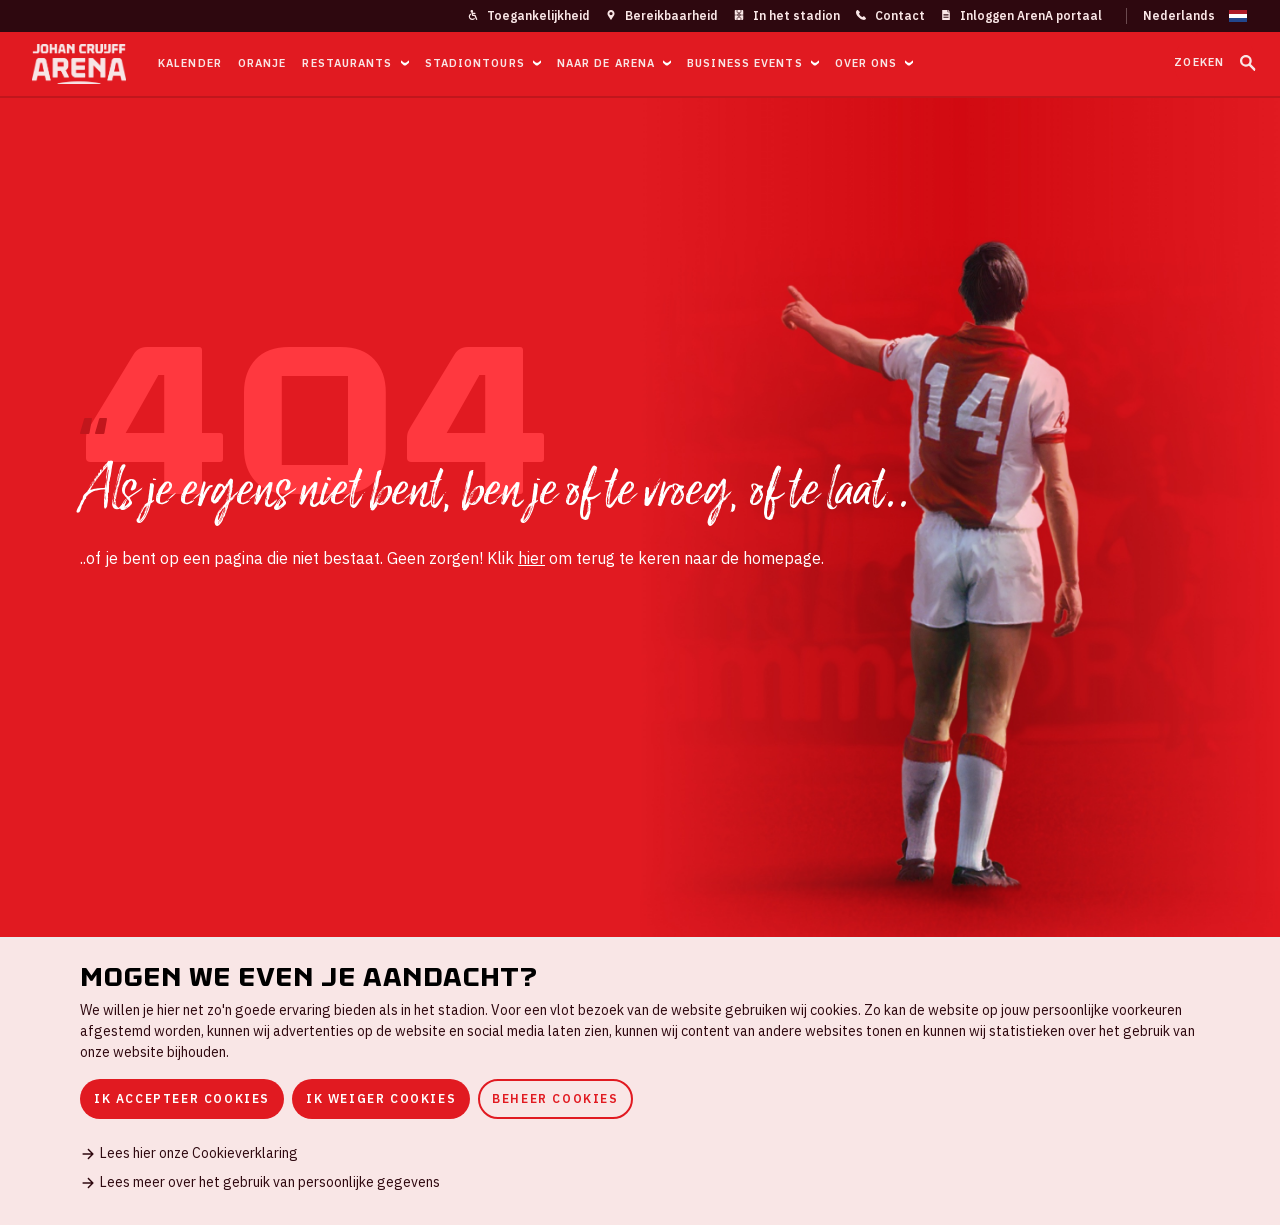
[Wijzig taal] (1187, 16)
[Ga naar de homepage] (79, 64)
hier (531, 558)
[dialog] (640, 1081)
